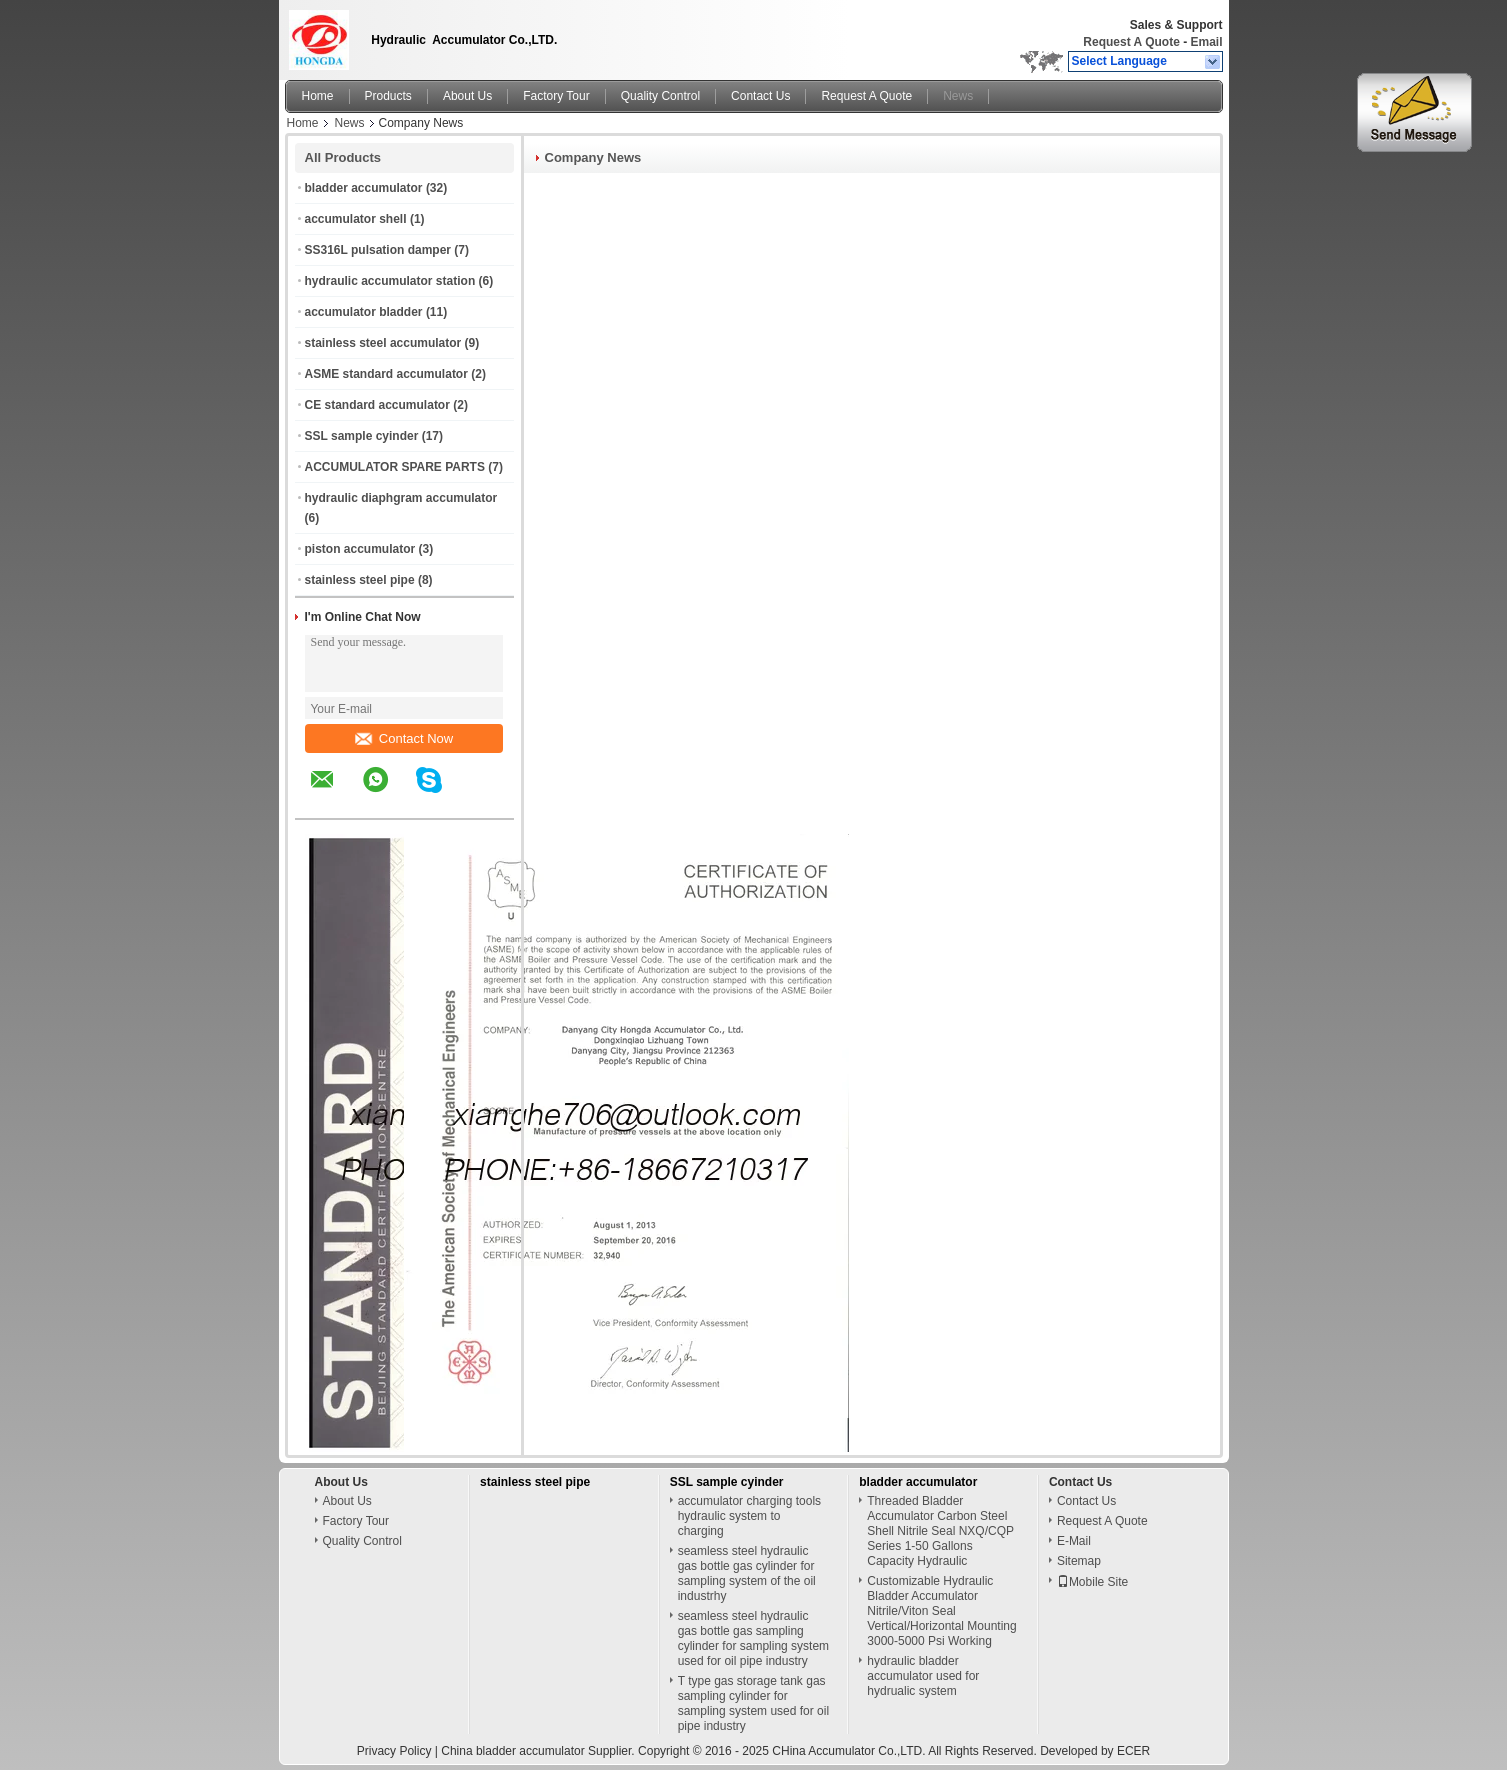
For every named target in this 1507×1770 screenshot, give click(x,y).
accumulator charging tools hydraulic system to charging (749, 1516)
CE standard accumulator (377, 405)
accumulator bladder (364, 312)
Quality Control (660, 96)
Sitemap (1079, 1561)
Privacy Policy (394, 1751)
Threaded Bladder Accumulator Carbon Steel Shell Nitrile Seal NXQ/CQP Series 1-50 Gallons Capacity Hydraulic (940, 1531)
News (958, 96)
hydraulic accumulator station (390, 281)
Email (1206, 42)
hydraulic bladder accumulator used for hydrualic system (923, 1676)
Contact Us (760, 96)
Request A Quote (1131, 42)
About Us (467, 96)
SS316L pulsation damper (378, 250)
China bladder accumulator (512, 1751)
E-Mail (1074, 1541)
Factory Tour (556, 96)
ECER (1133, 1751)
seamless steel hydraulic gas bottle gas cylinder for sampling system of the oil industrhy (747, 1573)
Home (318, 96)
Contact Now (404, 738)
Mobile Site (1092, 1582)
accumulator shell (356, 219)
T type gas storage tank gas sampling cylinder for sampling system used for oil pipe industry (753, 1703)
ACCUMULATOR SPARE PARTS (395, 467)
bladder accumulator (364, 188)
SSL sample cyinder (362, 436)
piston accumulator (360, 549)
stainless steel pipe (360, 580)
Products (388, 96)
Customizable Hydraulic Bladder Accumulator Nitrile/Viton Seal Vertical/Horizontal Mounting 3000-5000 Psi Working (941, 1611)
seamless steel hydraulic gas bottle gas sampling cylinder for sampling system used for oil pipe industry (753, 1638)
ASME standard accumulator (386, 374)
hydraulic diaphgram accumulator (401, 498)
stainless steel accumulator (383, 343)
